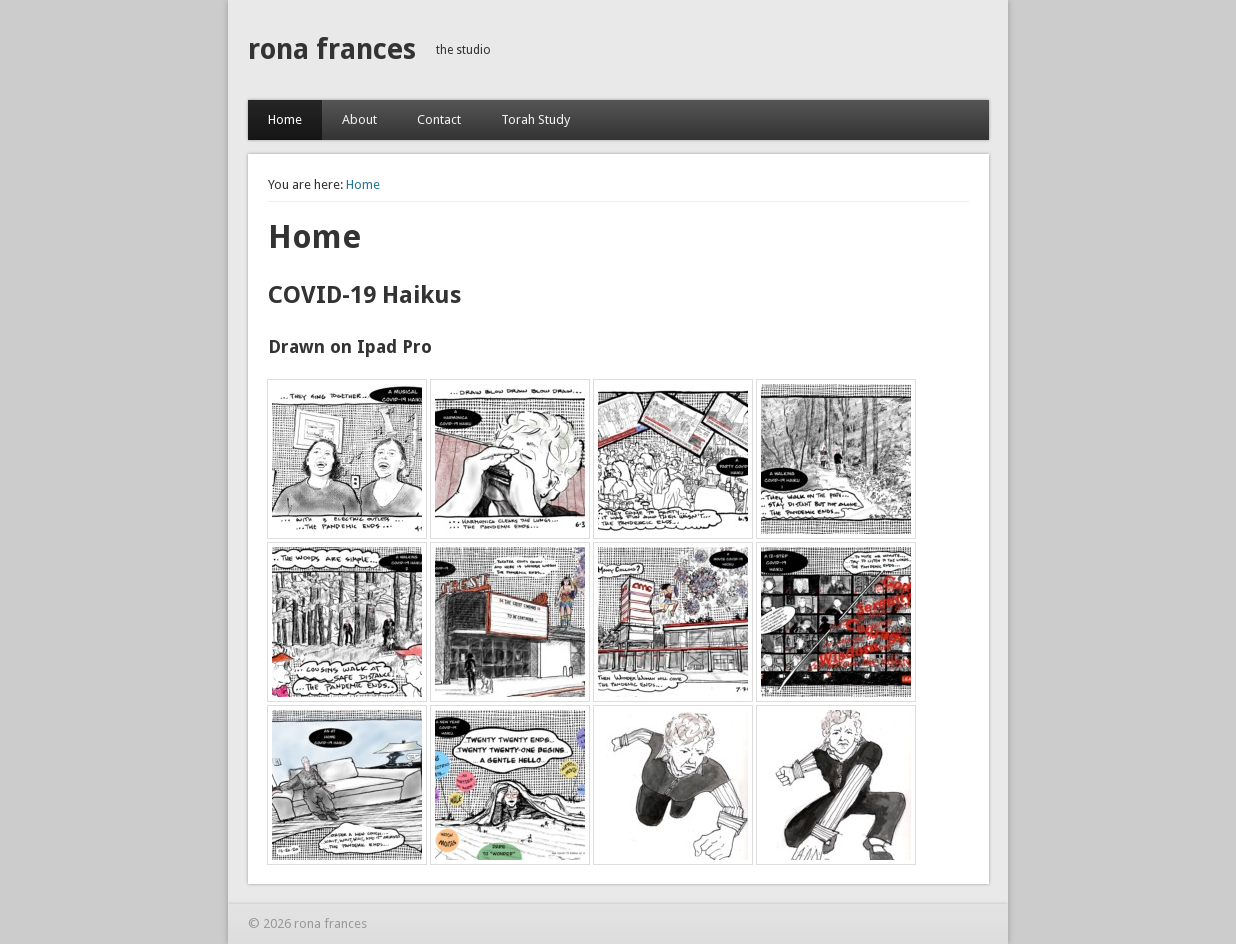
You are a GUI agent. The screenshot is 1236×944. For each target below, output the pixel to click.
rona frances (332, 49)
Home (285, 119)
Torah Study (535, 119)
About (359, 119)
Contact (439, 119)
